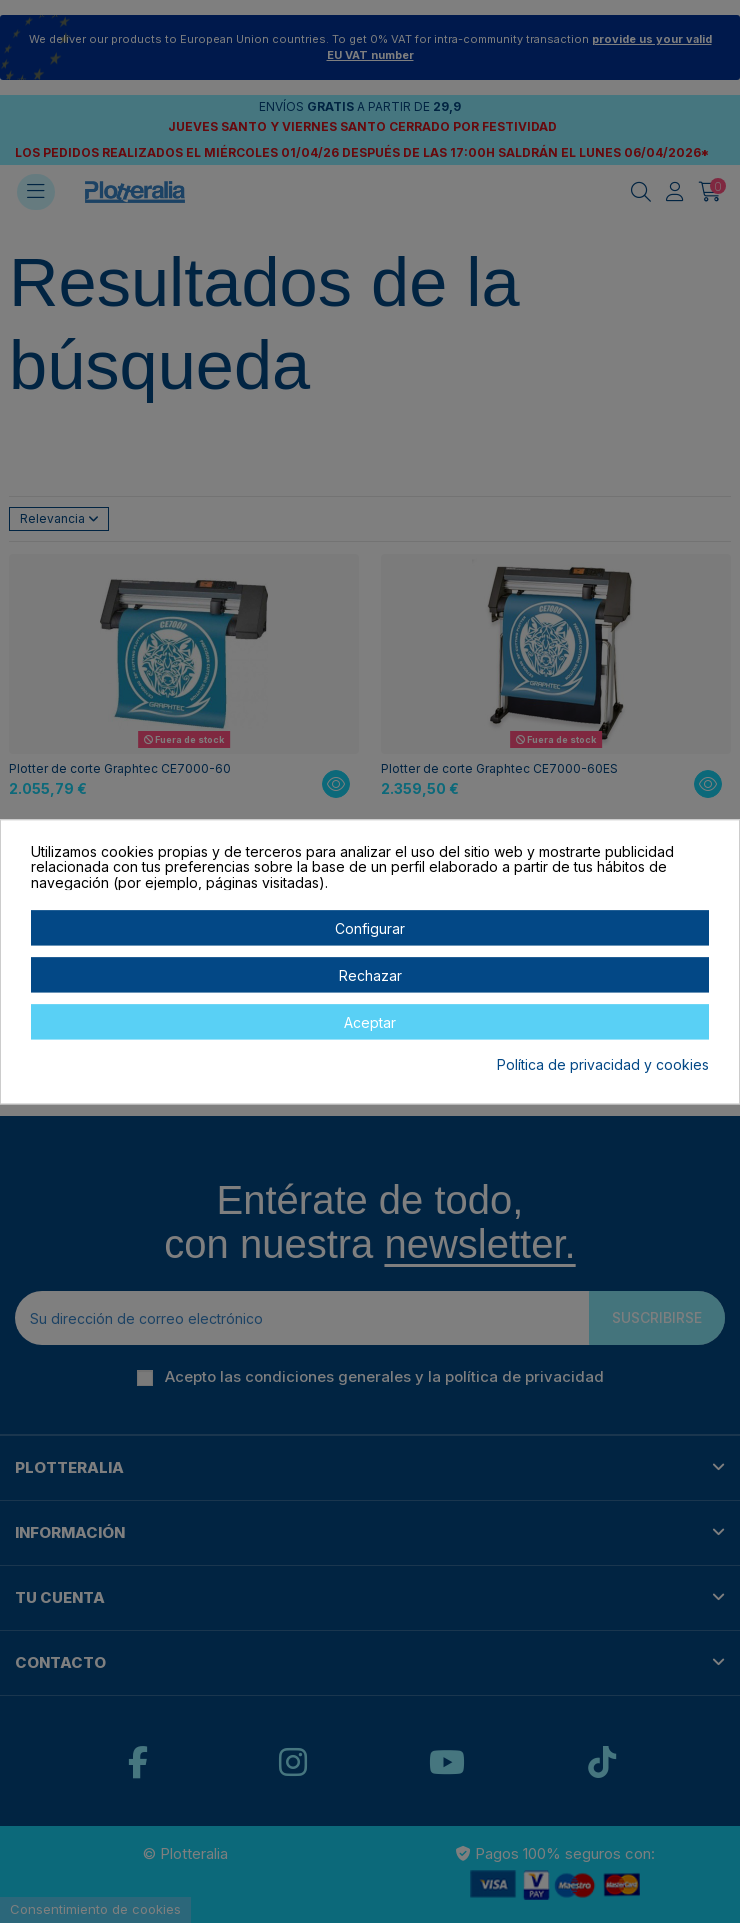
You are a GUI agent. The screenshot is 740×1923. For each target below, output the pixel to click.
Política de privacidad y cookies (603, 1066)
